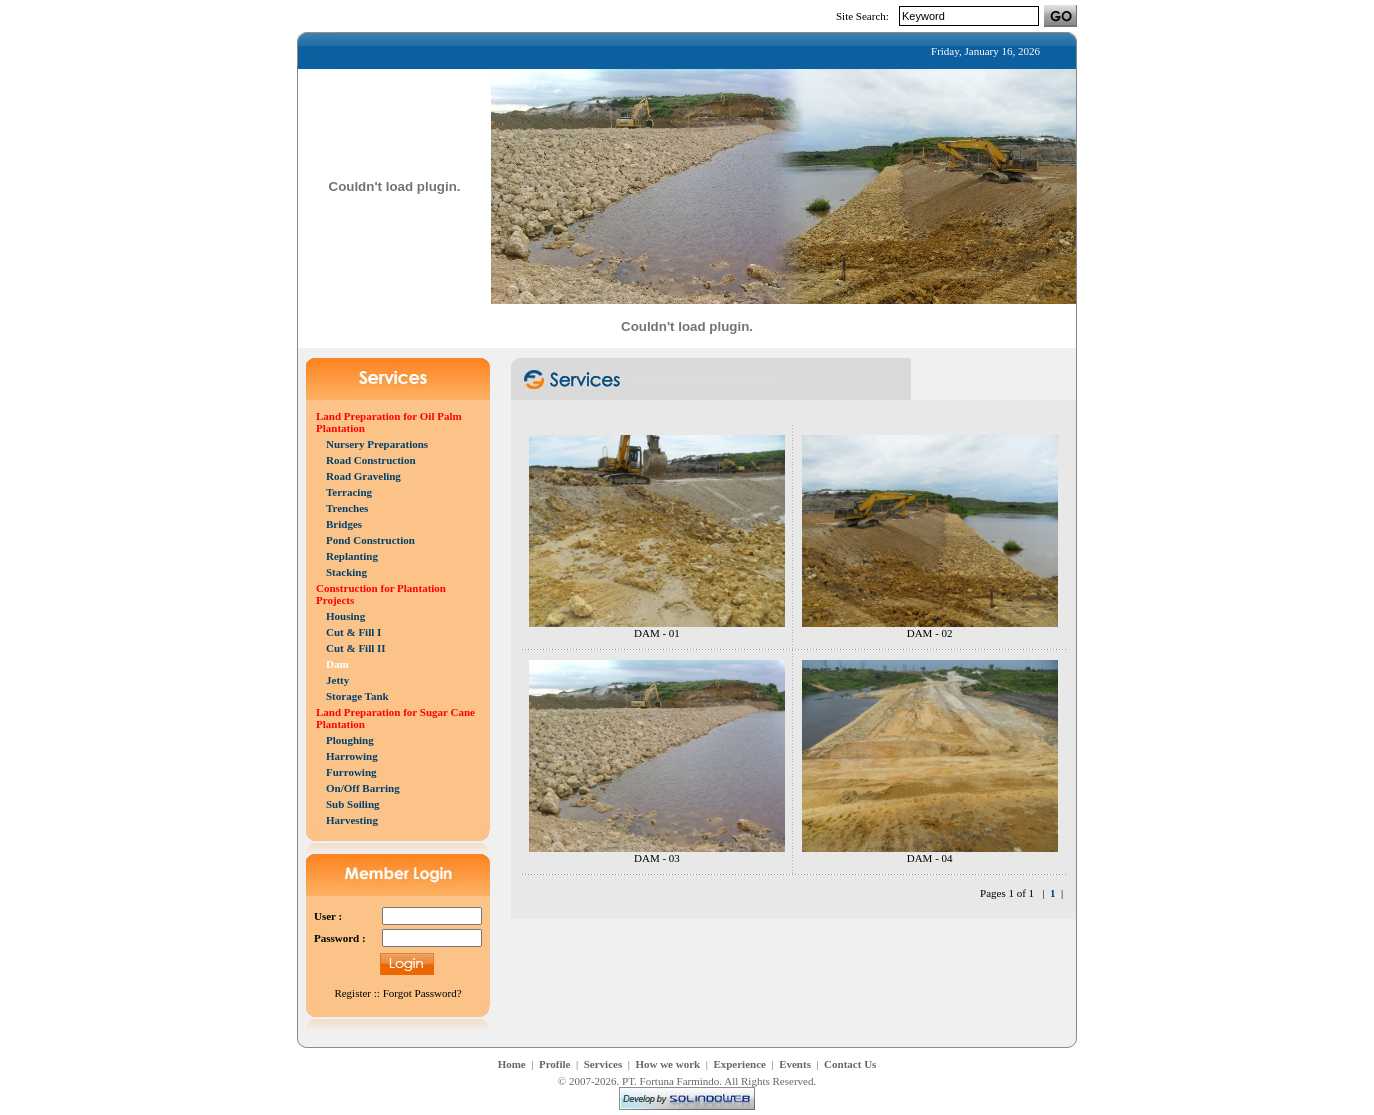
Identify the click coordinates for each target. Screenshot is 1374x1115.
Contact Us (850, 1064)
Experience (739, 1064)
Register (352, 993)
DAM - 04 (930, 858)
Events (795, 1064)
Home (512, 1064)
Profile (555, 1064)
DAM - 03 (657, 858)
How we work (667, 1064)
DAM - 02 (930, 633)
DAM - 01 (657, 633)
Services (603, 1064)
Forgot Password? (422, 993)
